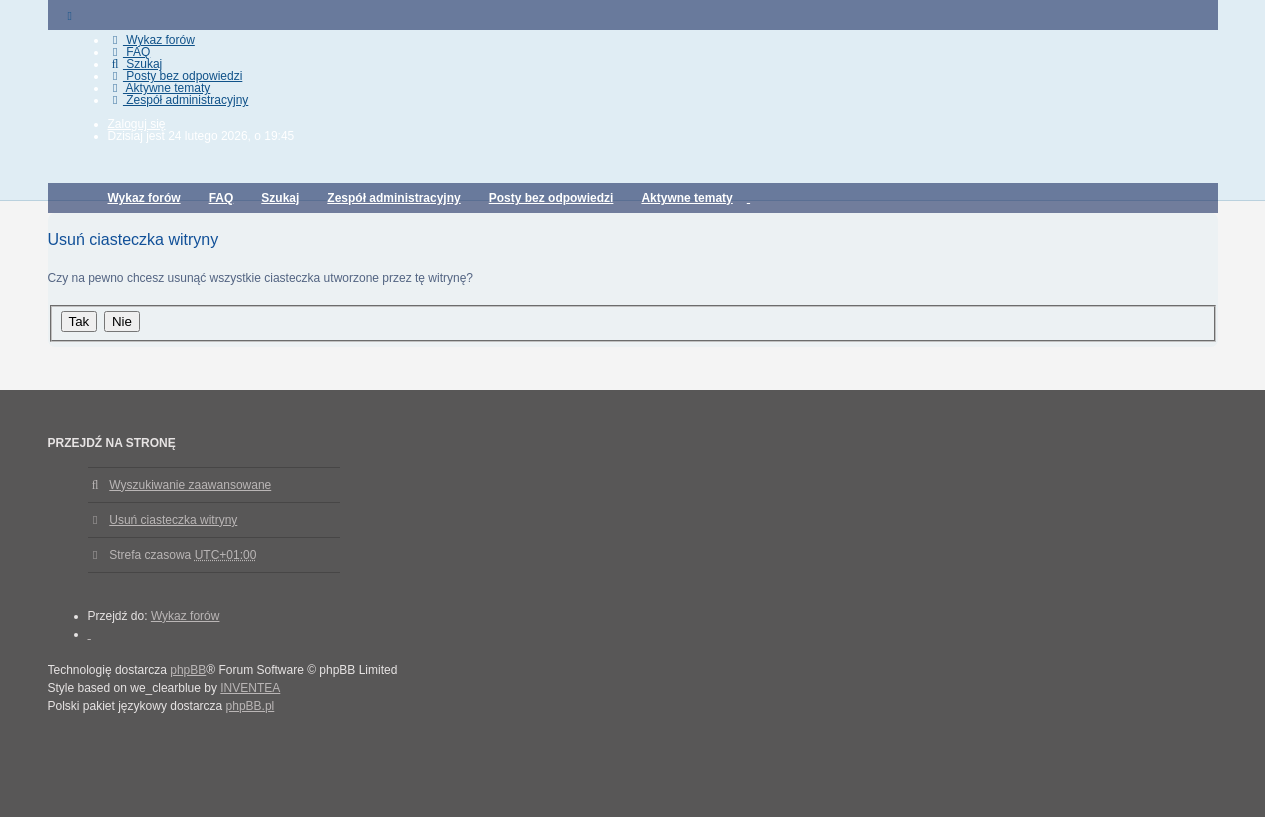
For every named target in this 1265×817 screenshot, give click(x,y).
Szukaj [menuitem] (135, 64)
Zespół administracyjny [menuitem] (178, 100)
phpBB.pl (250, 706)
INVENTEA (250, 688)
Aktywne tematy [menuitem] (159, 88)
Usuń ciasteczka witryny (173, 520)
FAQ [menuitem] (129, 52)
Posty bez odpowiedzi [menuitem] (175, 76)
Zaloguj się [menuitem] (137, 124)
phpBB (188, 670)
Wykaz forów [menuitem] (151, 40)
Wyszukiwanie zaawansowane (190, 485)
